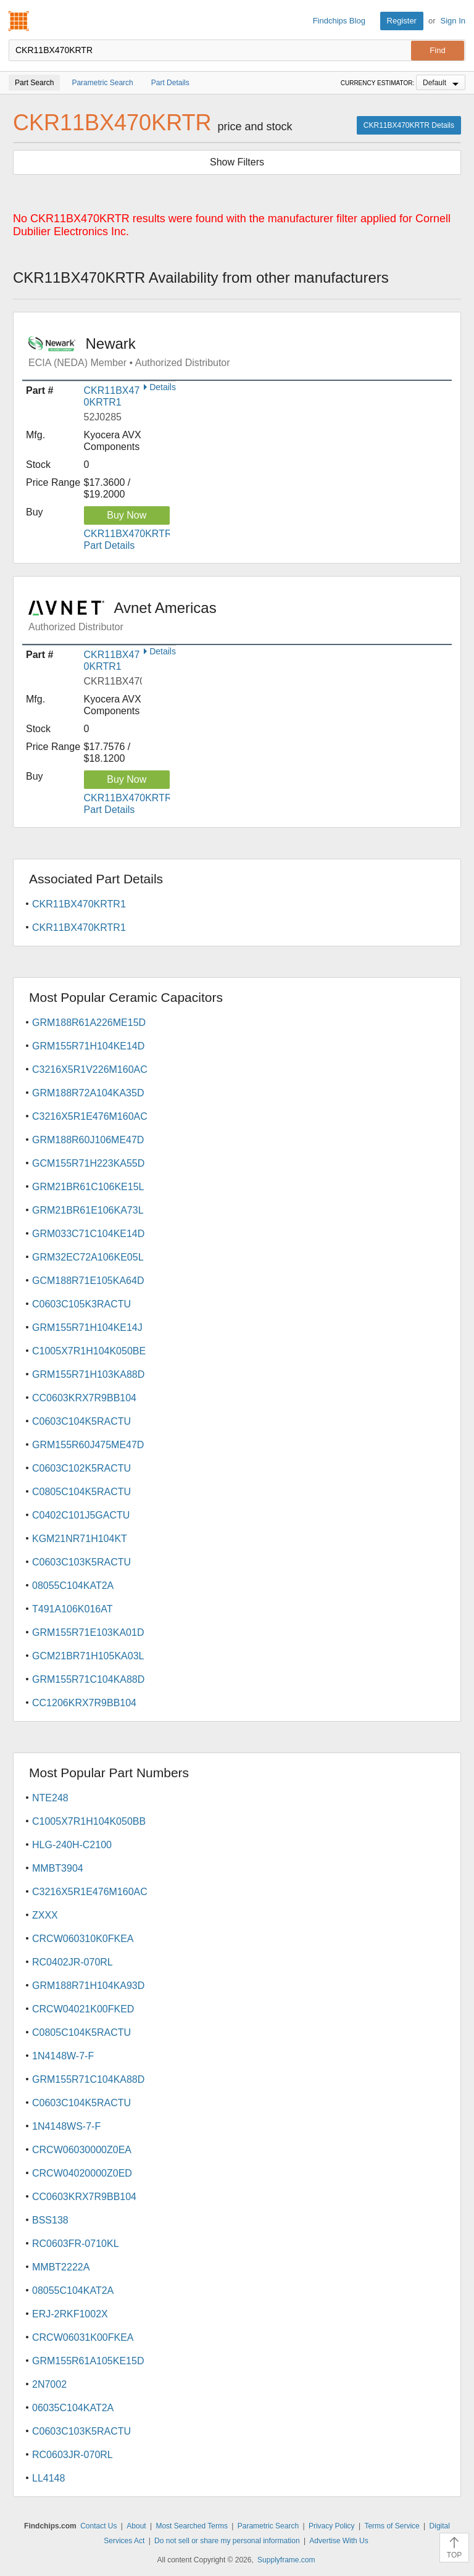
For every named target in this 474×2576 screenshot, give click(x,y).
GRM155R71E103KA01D (88, 1632)
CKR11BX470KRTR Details (409, 125)
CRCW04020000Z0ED (82, 2173)
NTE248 (50, 1798)
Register (402, 20)
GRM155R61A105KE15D (88, 2361)
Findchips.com (19, 20)
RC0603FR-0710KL (75, 2243)
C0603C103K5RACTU (81, 1562)
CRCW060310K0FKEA (83, 1938)
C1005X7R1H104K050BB (89, 1821)
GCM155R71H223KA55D (88, 1163)
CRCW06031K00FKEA (83, 2337)
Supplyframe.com (286, 2560)
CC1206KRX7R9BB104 (84, 1703)
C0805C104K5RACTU (81, 1491)
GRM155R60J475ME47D (88, 1445)
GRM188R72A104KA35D (88, 1093)
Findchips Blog (339, 20)
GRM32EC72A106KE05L (88, 1257)
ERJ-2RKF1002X (70, 2314)
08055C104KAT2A (73, 1585)
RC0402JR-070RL (72, 1962)
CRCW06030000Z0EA (81, 2150)
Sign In (453, 20)
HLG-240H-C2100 (72, 1845)
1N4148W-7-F (63, 2056)
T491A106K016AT (72, 1609)
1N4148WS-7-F (66, 2126)
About (136, 2526)
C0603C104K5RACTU (81, 1421)
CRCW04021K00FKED (83, 2009)
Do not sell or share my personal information (226, 2540)
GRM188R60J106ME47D (88, 1140)
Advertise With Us (338, 2540)
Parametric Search (268, 2526)
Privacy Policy (332, 2526)
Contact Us (98, 2526)
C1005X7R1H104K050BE (89, 1351)
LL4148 (48, 2478)
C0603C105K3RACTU (81, 1304)
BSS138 (50, 2220)
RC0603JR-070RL (72, 2454)
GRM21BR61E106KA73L (88, 1210)
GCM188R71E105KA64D (88, 1280)
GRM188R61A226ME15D (89, 1022)
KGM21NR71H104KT (79, 1538)
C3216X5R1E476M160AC (90, 1116)
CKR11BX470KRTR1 (79, 904)
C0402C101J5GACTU (81, 1515)
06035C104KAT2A (73, 2408)
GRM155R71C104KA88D (88, 1679)
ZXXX (45, 1915)
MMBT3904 (57, 1868)
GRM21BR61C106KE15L (88, 1187)
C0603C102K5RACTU (81, 1468)
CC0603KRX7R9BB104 (84, 1398)
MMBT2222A (60, 2267)
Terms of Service (391, 2526)
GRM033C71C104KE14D (88, 1233)
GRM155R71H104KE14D (88, 1046)
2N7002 (49, 2384)
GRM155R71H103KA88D (88, 1374)
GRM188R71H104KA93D (88, 1985)
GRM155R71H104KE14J (87, 1327)
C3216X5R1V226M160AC (90, 1069)
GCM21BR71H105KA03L (88, 1656)
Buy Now (126, 515)
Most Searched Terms (192, 2526)
